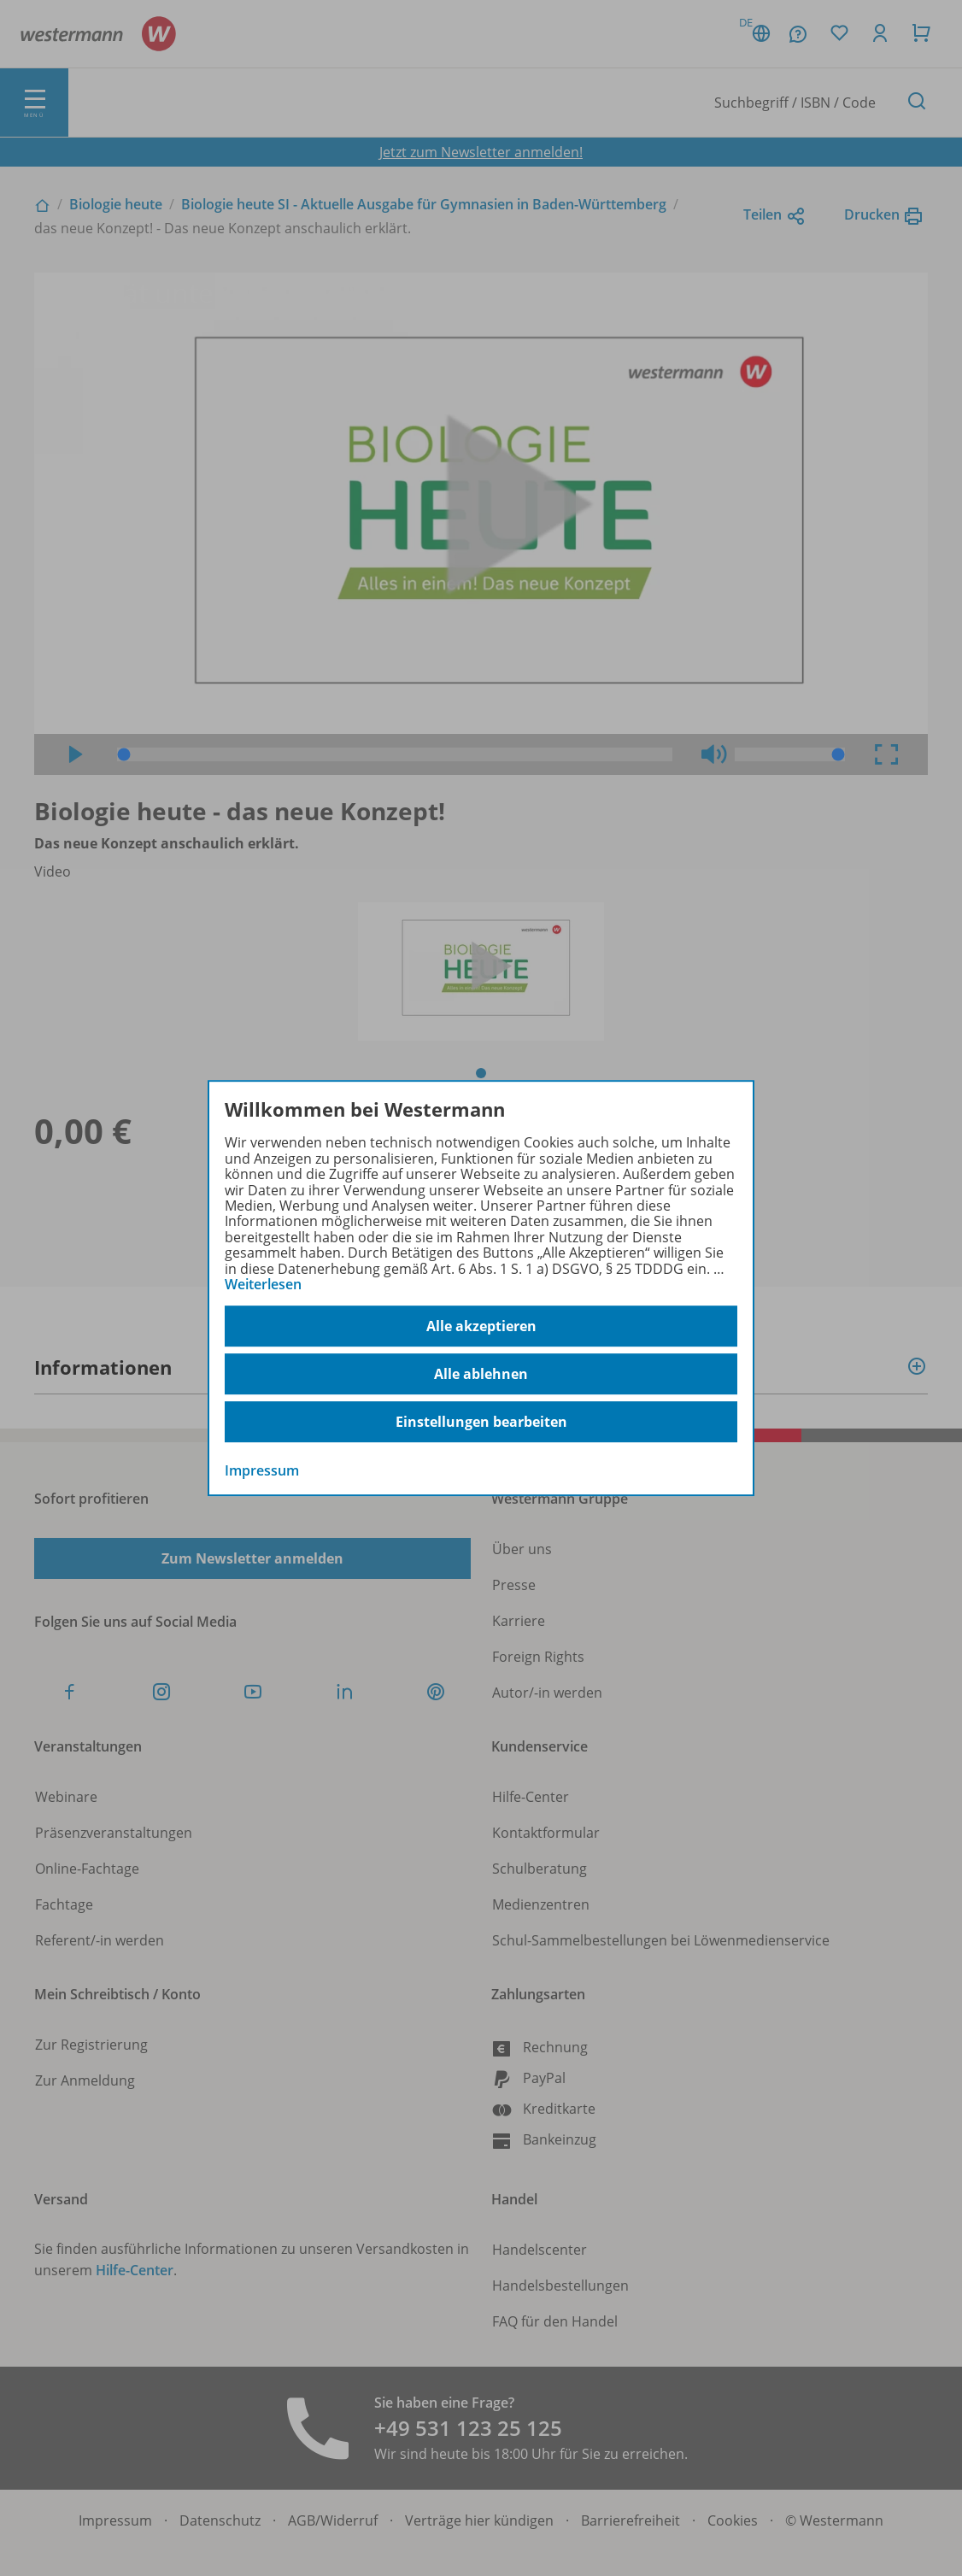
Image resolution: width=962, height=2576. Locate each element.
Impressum (262, 1471)
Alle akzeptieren (481, 1326)
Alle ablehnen (481, 1373)
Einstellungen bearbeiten (481, 1421)
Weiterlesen (263, 1284)
